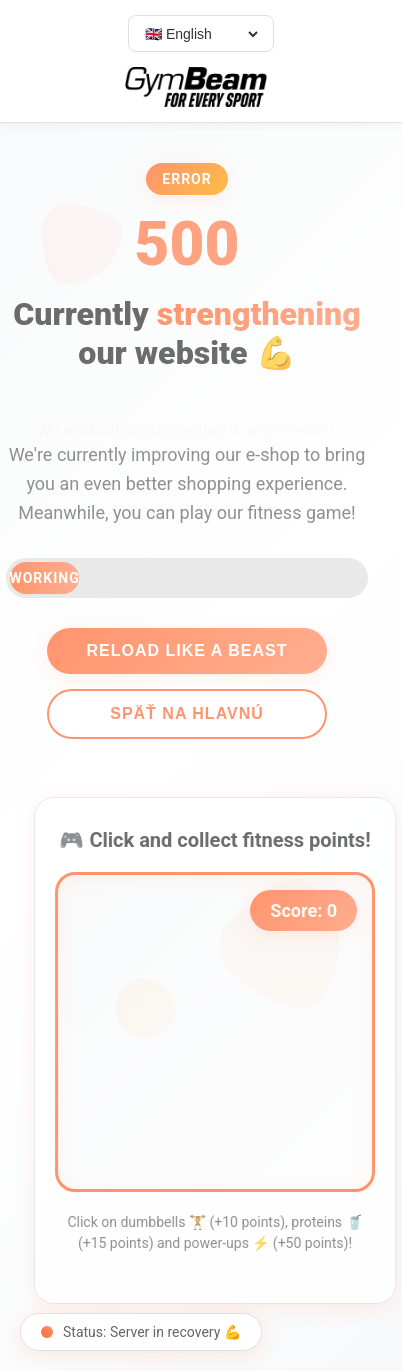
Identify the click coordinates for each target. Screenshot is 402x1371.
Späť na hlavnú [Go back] (181, 713)
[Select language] (201, 34)
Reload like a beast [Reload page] (180, 650)
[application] (221, 1032)
